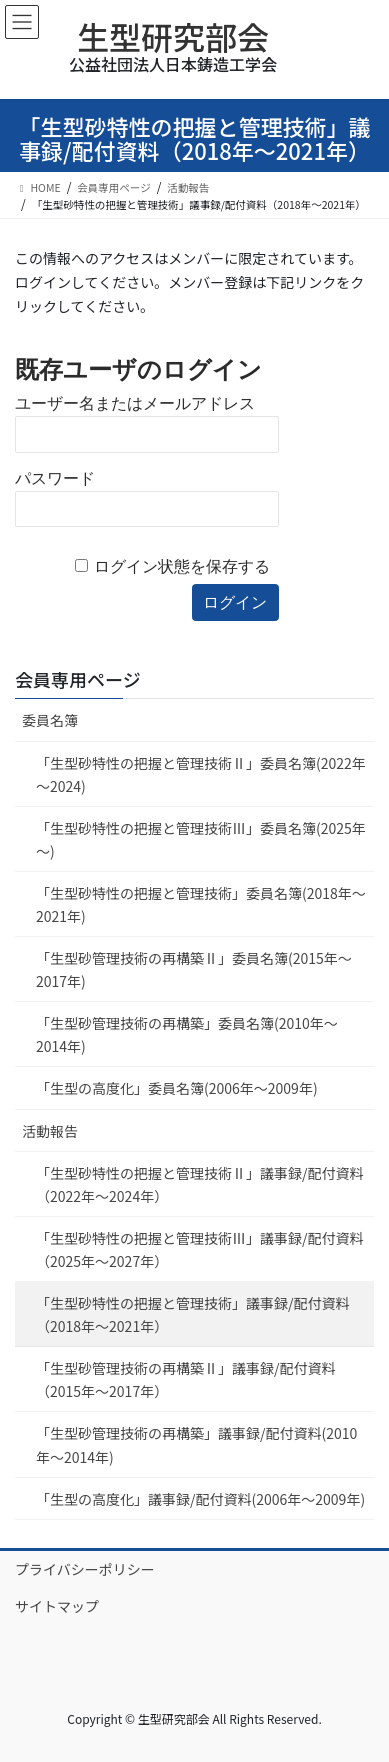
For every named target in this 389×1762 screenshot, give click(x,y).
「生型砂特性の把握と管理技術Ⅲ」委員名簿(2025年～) (201, 839)
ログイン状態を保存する (182, 566)
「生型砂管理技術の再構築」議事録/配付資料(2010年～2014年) (196, 1444)
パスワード (55, 478)
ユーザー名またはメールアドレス (135, 403)
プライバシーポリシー (85, 1569)
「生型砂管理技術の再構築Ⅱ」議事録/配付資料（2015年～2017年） (186, 1379)
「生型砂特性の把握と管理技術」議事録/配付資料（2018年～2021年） (193, 1314)
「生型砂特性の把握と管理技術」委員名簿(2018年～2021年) (201, 904)
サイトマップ (57, 1606)
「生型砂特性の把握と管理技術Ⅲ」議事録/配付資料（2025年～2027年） (200, 1249)
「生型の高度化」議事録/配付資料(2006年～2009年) (200, 1499)
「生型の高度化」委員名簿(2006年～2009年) (177, 1088)
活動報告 (50, 1131)
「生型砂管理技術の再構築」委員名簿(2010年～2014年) (187, 1034)
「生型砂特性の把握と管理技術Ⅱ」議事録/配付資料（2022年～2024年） (200, 1184)
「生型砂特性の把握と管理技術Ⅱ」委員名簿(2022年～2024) (201, 774)
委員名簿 (50, 720)
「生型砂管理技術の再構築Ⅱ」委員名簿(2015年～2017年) (194, 969)
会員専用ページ (78, 679)
